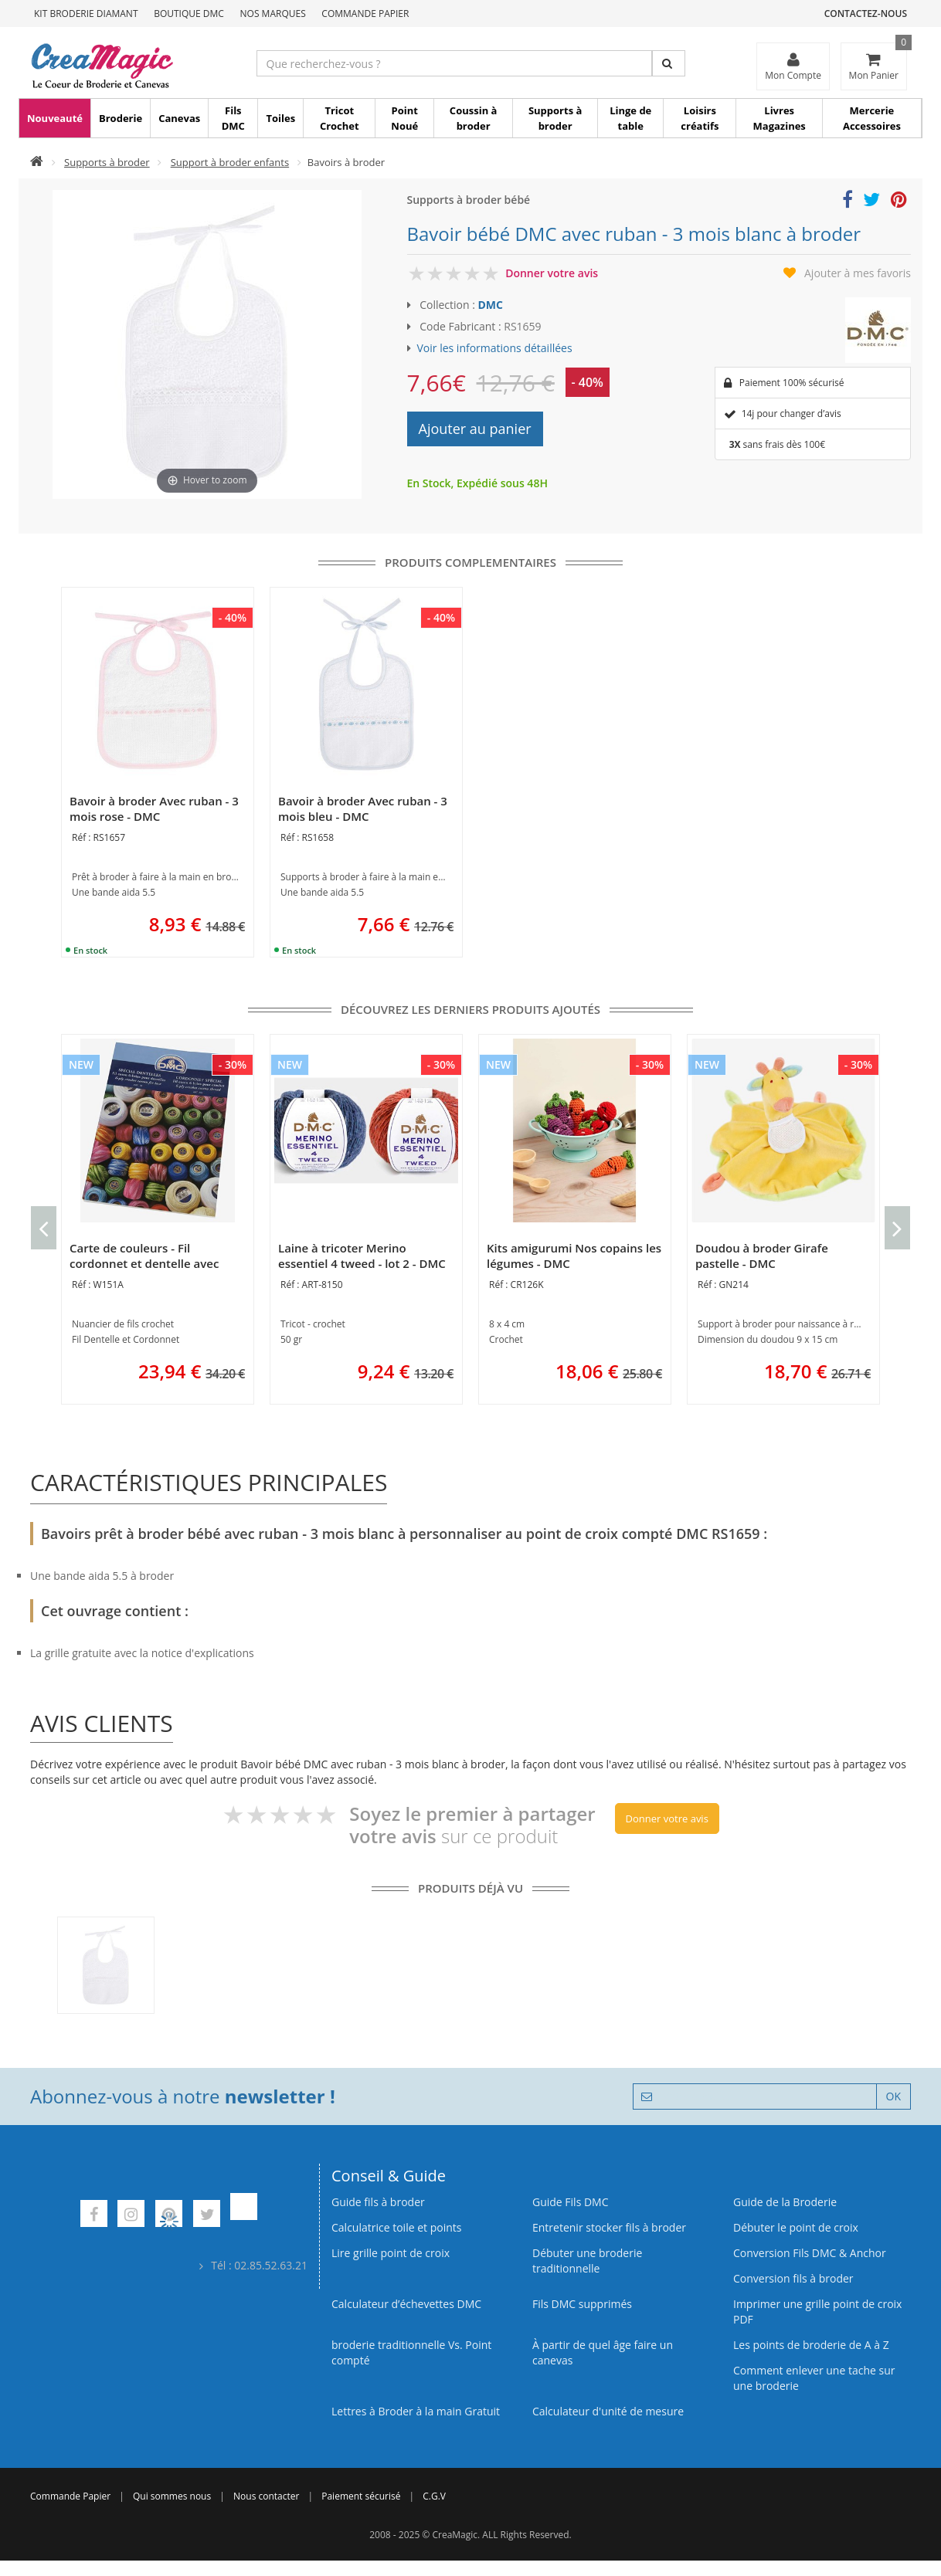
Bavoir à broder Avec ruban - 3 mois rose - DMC (154, 808)
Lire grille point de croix (390, 2253)
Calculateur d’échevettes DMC (406, 2303)
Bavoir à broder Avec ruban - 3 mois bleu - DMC (362, 808)
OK (893, 2096)
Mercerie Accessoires (872, 118)
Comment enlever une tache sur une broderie (814, 2378)
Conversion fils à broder (793, 2278)
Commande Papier (365, 13)
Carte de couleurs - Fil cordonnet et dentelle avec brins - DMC (144, 1263)
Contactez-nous (865, 13)
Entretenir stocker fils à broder (609, 2227)
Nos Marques (273, 13)
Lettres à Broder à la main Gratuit (415, 2411)
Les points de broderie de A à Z (811, 2344)
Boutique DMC (189, 13)
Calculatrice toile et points (396, 2227)
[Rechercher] (668, 63)
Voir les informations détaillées (494, 348)
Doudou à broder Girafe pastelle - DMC (761, 1255)
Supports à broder (555, 118)
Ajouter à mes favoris (857, 273)
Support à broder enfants (230, 162)
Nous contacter (266, 2496)
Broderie (120, 118)
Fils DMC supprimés (582, 2303)
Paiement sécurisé (360, 2496)
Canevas (179, 118)
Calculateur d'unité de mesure (608, 2411)
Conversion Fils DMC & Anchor (809, 2253)
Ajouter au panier (475, 428)
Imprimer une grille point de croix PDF (817, 2311)
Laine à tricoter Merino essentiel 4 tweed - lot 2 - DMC (362, 1255)
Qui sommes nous (172, 2496)
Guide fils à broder (378, 2202)
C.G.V (434, 2496)
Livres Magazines (779, 118)
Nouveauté (55, 118)
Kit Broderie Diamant (86, 13)
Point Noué (404, 118)
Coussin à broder (474, 118)
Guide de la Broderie (785, 2202)
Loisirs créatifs (699, 118)
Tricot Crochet (339, 118)
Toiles (280, 118)
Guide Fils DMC (570, 2202)
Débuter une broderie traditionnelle (587, 2261)
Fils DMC (233, 118)
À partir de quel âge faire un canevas (602, 2352)
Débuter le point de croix (795, 2227)
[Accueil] (36, 162)
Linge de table (630, 118)
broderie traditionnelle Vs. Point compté (411, 2352)
